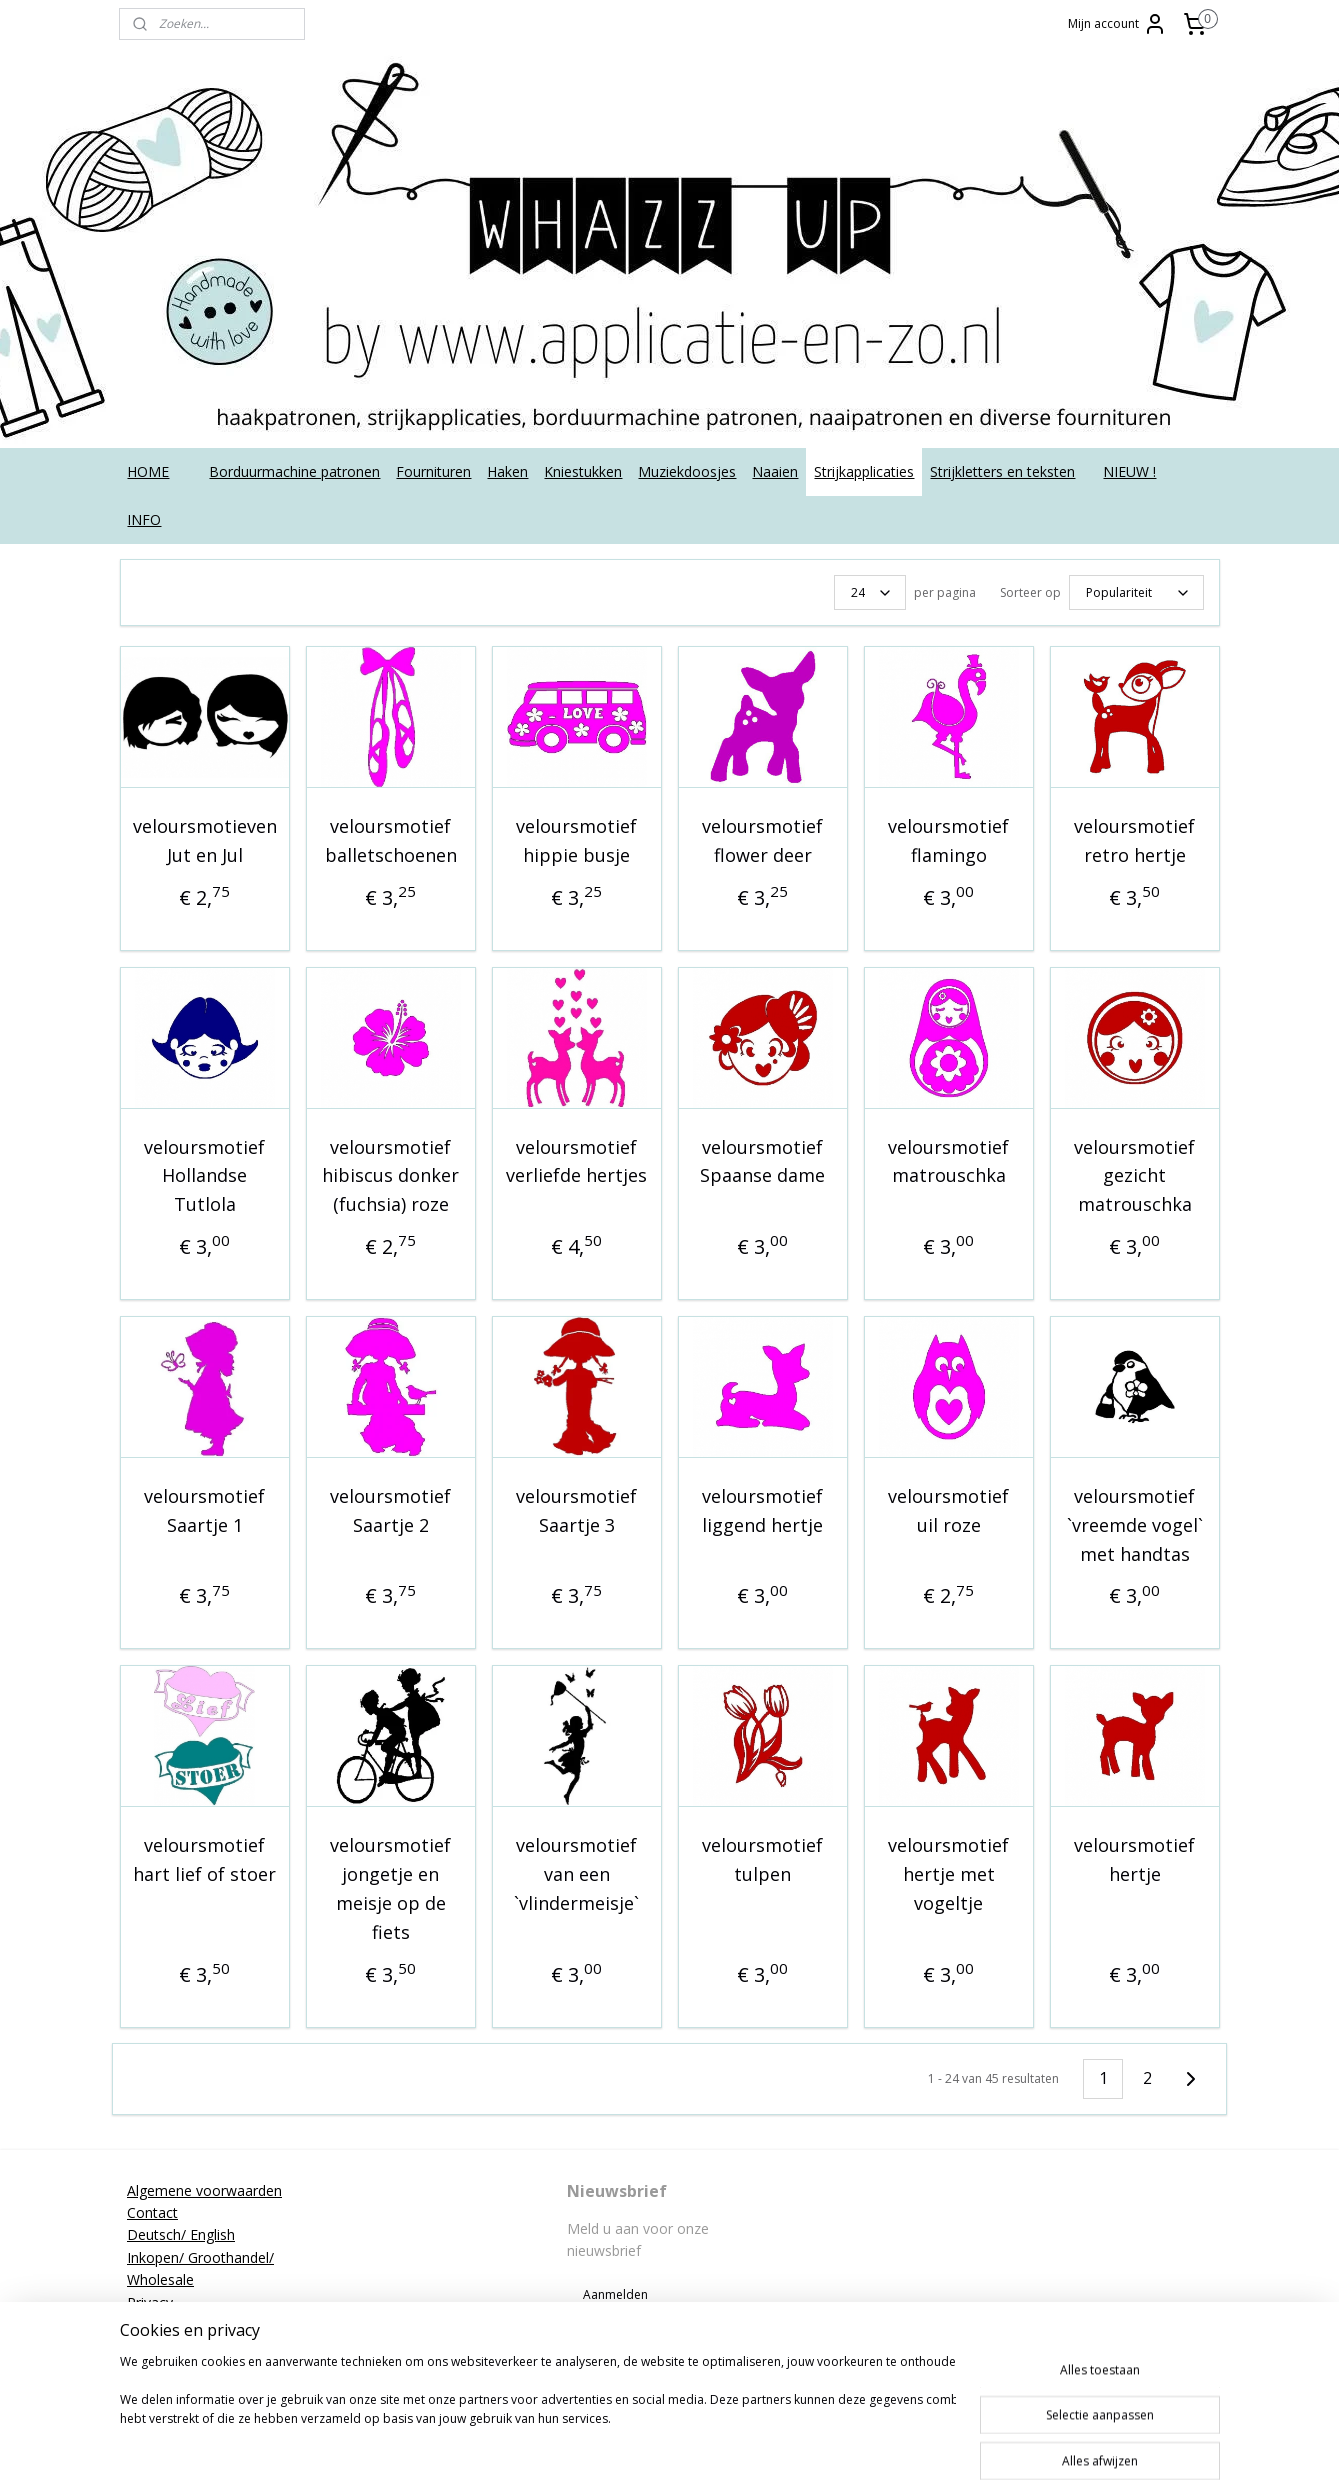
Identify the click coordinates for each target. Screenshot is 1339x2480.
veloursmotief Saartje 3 (576, 1510)
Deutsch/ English (181, 2234)
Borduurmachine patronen (294, 471)
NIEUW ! (1129, 471)
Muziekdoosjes (687, 471)
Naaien (775, 471)
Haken (507, 471)
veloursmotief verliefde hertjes (576, 1161)
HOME (148, 471)
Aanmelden (615, 2294)
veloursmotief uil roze (948, 1510)
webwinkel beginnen (782, 2443)
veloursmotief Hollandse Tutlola (204, 1176)
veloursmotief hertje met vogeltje (948, 1874)
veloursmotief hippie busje (576, 840)
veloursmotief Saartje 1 (204, 1510)
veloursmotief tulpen (762, 1859)
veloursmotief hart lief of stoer (204, 1859)
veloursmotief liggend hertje (762, 1510)
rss (705, 2443)
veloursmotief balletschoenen (390, 840)
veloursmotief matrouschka (948, 1161)
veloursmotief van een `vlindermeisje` (576, 1874)
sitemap (663, 2443)
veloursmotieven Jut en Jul (204, 840)
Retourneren (167, 2324)
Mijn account (1117, 24)
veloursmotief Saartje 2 (390, 1510)
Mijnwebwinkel (956, 2443)
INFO (144, 519)
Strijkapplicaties (864, 471)
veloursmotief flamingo (948, 840)
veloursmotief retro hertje (1134, 840)
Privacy (150, 2302)
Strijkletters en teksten (1002, 471)
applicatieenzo (1061, 2190)
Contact (152, 2212)
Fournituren (433, 471)
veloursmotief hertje (1134, 1859)
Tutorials (155, 2369)
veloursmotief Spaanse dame (762, 1161)
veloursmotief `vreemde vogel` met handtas (1134, 1525)
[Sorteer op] (1136, 592)
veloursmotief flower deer (762, 840)
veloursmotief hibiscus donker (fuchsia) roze (390, 1176)
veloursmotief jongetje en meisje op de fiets (390, 1888)
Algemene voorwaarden (204, 2190)
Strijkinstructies (176, 2346)
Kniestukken (583, 471)
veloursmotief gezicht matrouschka (1134, 1176)
